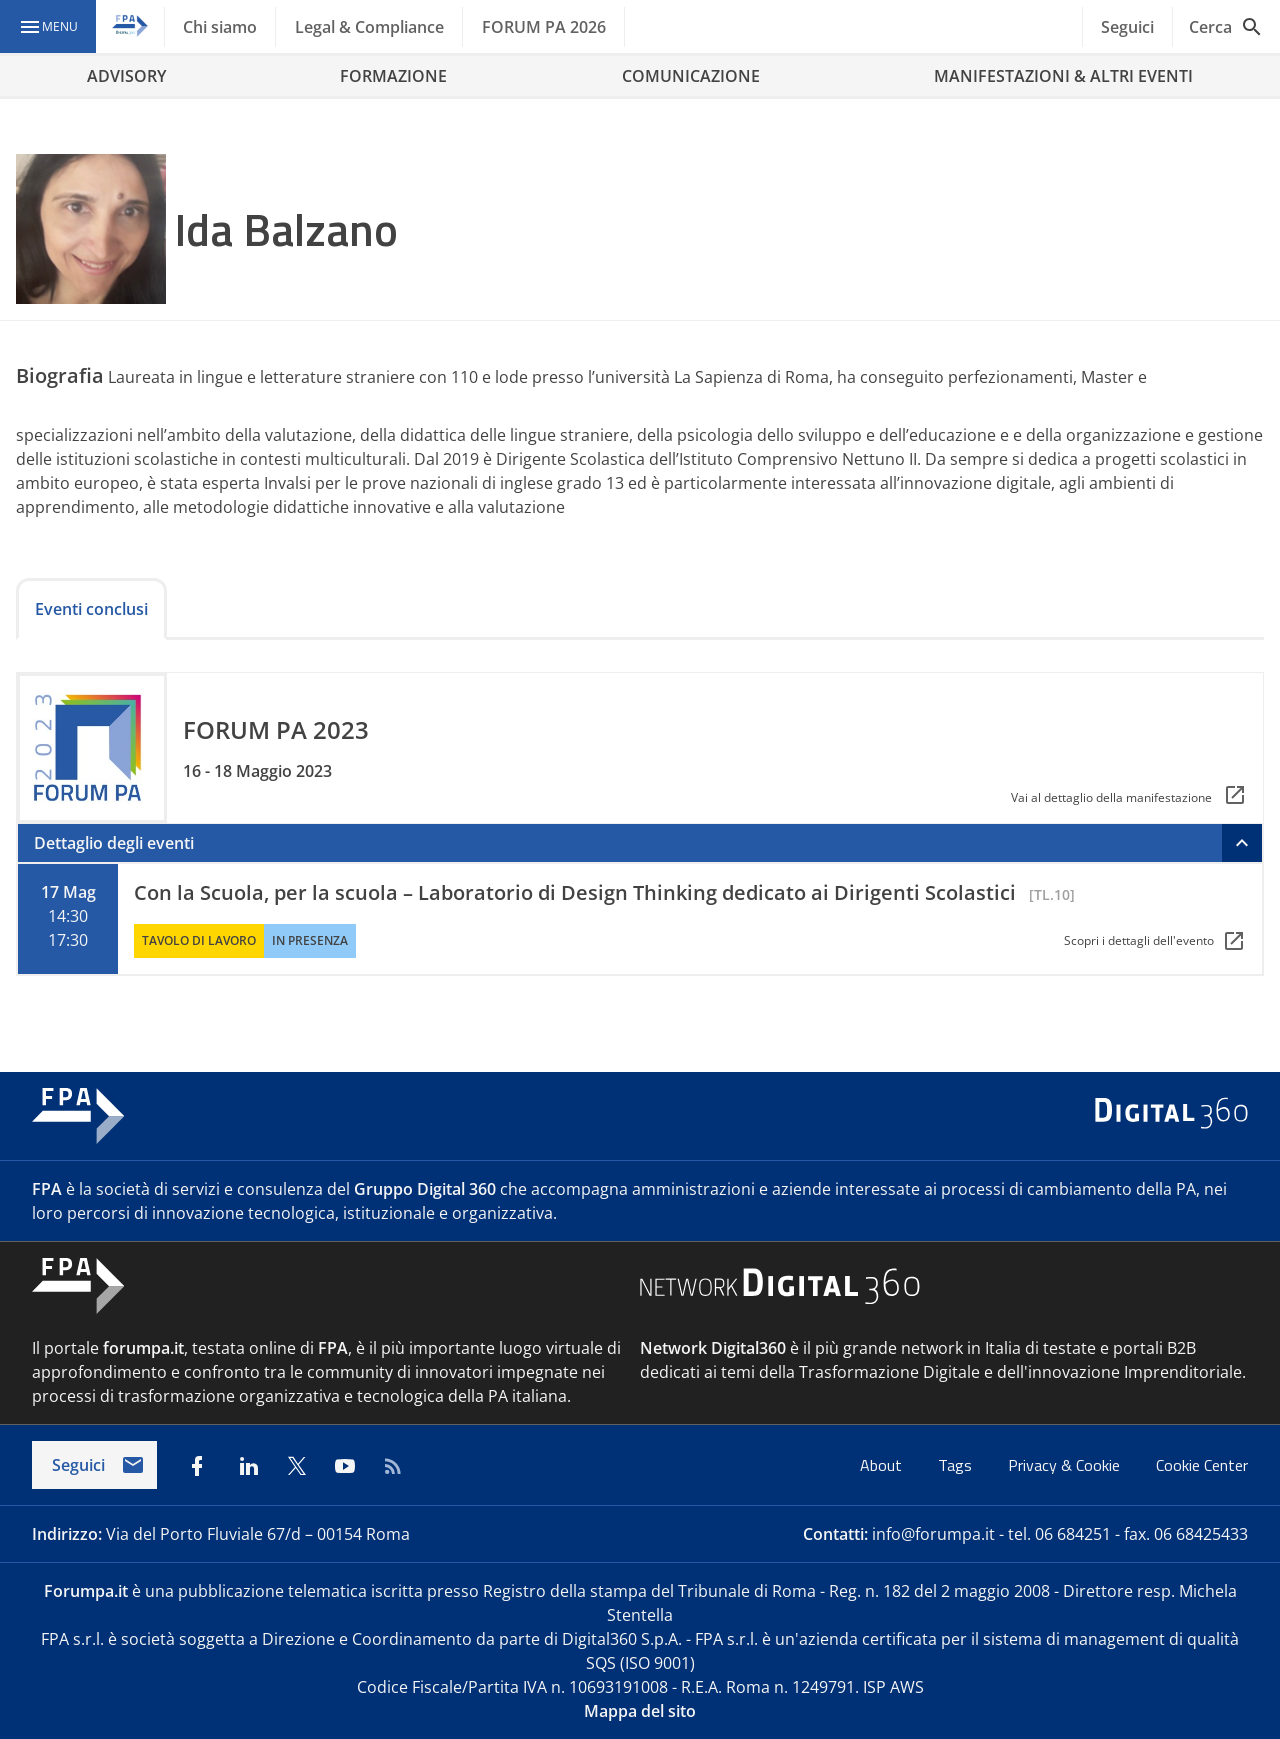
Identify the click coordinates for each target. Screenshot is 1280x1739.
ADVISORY (126, 76)
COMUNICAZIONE (691, 76)
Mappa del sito (640, 1711)
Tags (957, 1465)
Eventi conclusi (91, 609)
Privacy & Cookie (1066, 1465)
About (883, 1465)
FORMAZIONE (393, 76)
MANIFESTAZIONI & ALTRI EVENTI (1063, 76)
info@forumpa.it (933, 1534)
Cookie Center (1202, 1465)
